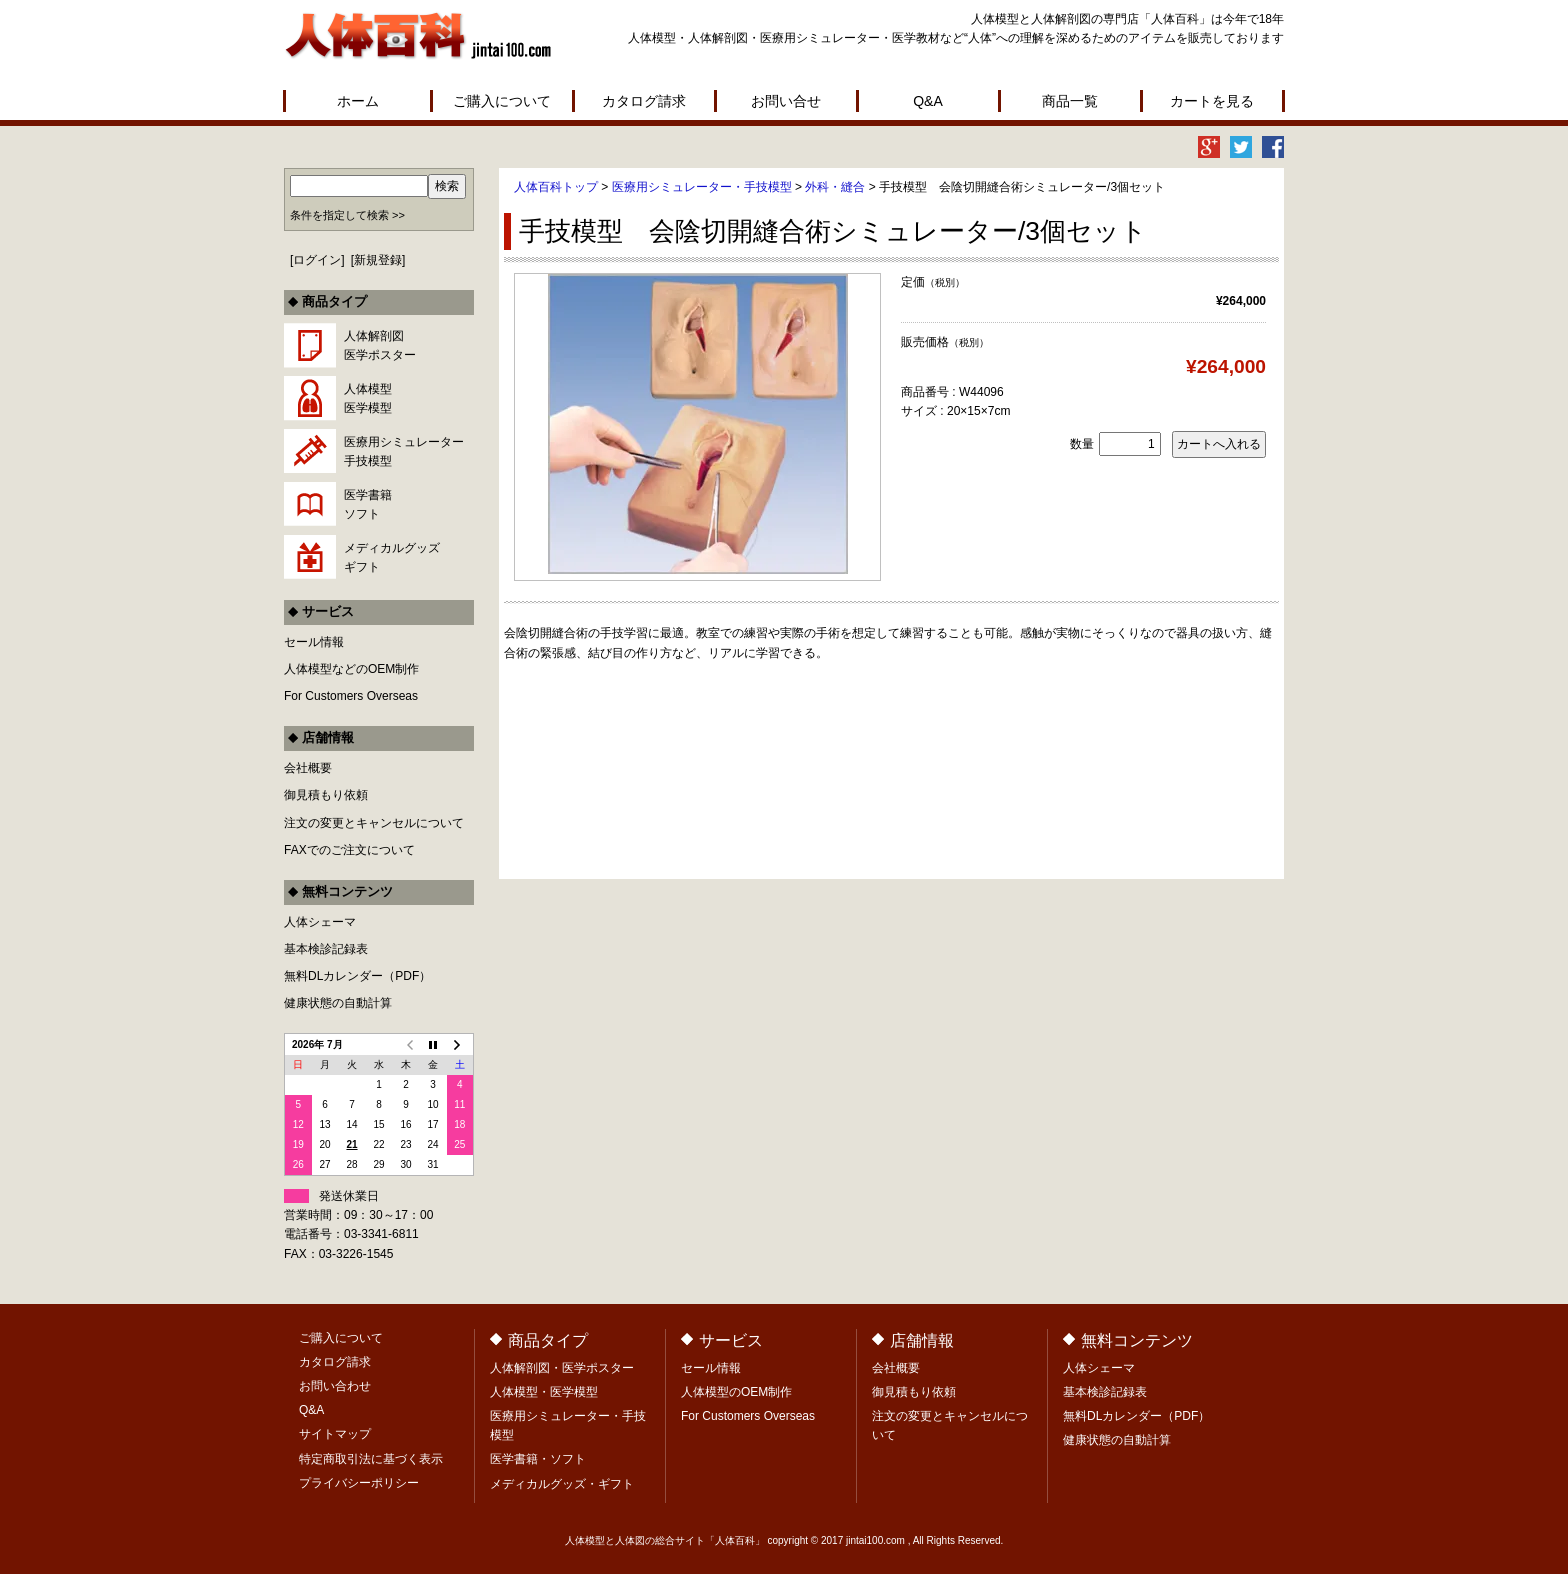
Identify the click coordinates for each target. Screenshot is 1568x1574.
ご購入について (502, 101)
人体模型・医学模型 (544, 1392)
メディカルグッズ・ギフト (562, 1484)
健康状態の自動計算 (338, 1003)
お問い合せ (786, 101)
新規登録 (378, 260)
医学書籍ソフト (368, 504)
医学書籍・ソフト (538, 1459)
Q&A (928, 101)
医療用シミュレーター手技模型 (404, 451)
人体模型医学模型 (368, 398)
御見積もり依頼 (326, 795)
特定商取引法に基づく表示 (371, 1459)
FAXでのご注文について (349, 850)
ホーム (358, 101)
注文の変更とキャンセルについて (374, 823)
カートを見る (1212, 101)
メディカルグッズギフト (392, 557)
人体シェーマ (320, 922)
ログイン (317, 260)
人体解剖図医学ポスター (380, 345)
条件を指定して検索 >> (347, 215)
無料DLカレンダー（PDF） (357, 976)
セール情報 (314, 642)
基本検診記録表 (326, 949)
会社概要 (308, 768)
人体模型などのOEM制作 (351, 669)
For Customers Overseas (351, 696)
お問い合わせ (335, 1386)
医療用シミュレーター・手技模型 (702, 187)
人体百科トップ (556, 187)
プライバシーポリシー (359, 1483)
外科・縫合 (835, 187)
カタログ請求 (644, 101)
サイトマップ (335, 1434)
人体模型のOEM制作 (736, 1392)
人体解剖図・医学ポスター (562, 1368)
